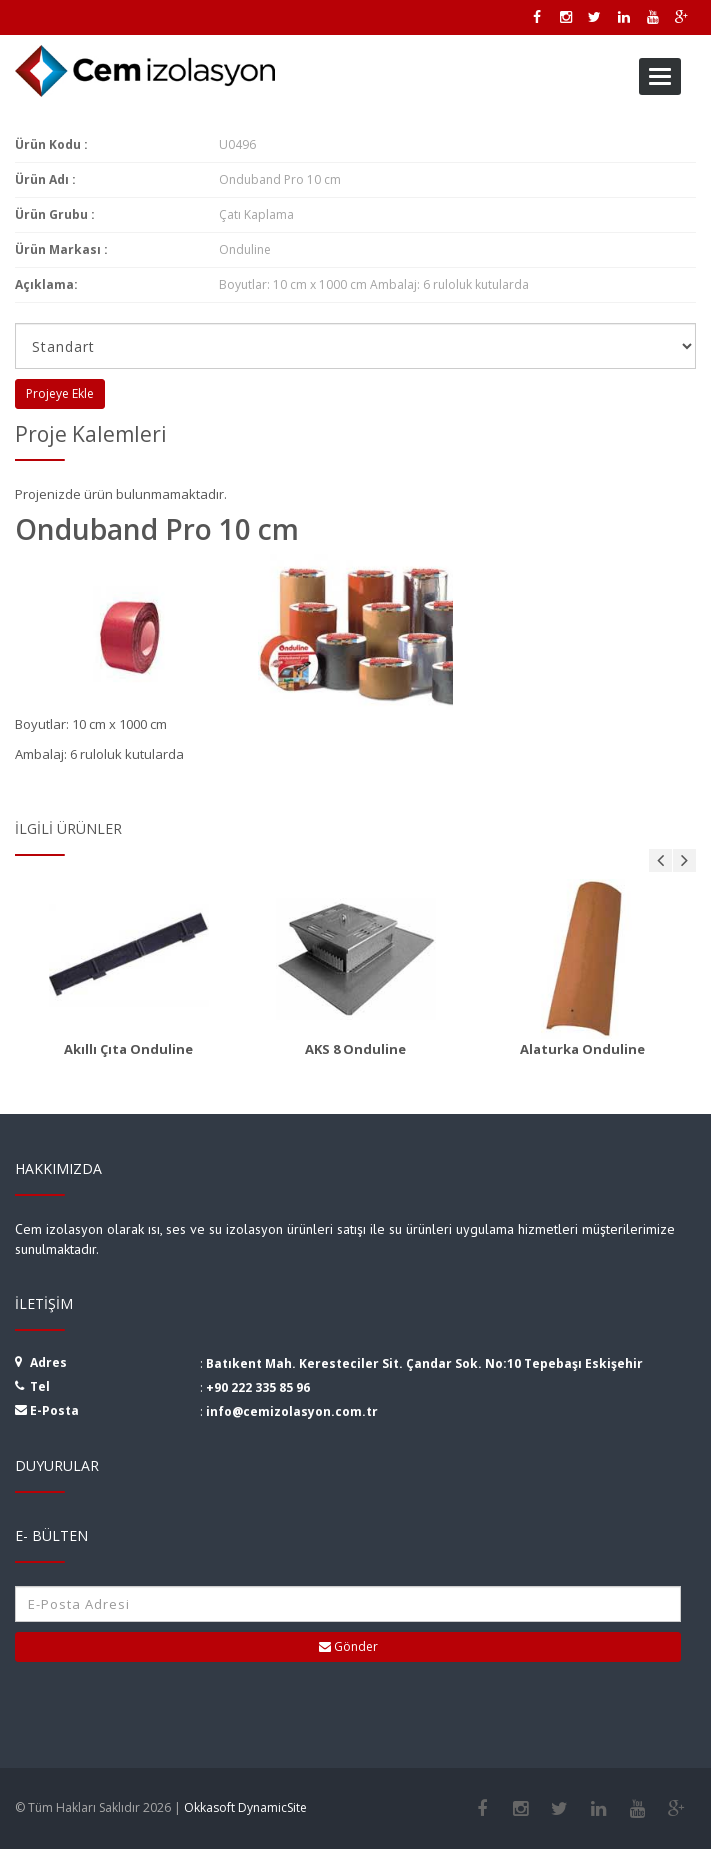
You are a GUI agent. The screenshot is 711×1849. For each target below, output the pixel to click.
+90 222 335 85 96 (258, 1387)
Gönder (348, 1646)
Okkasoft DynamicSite (245, 1807)
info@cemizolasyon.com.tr (292, 1411)
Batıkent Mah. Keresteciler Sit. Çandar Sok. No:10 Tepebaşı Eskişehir (424, 1363)
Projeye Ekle (60, 393)
